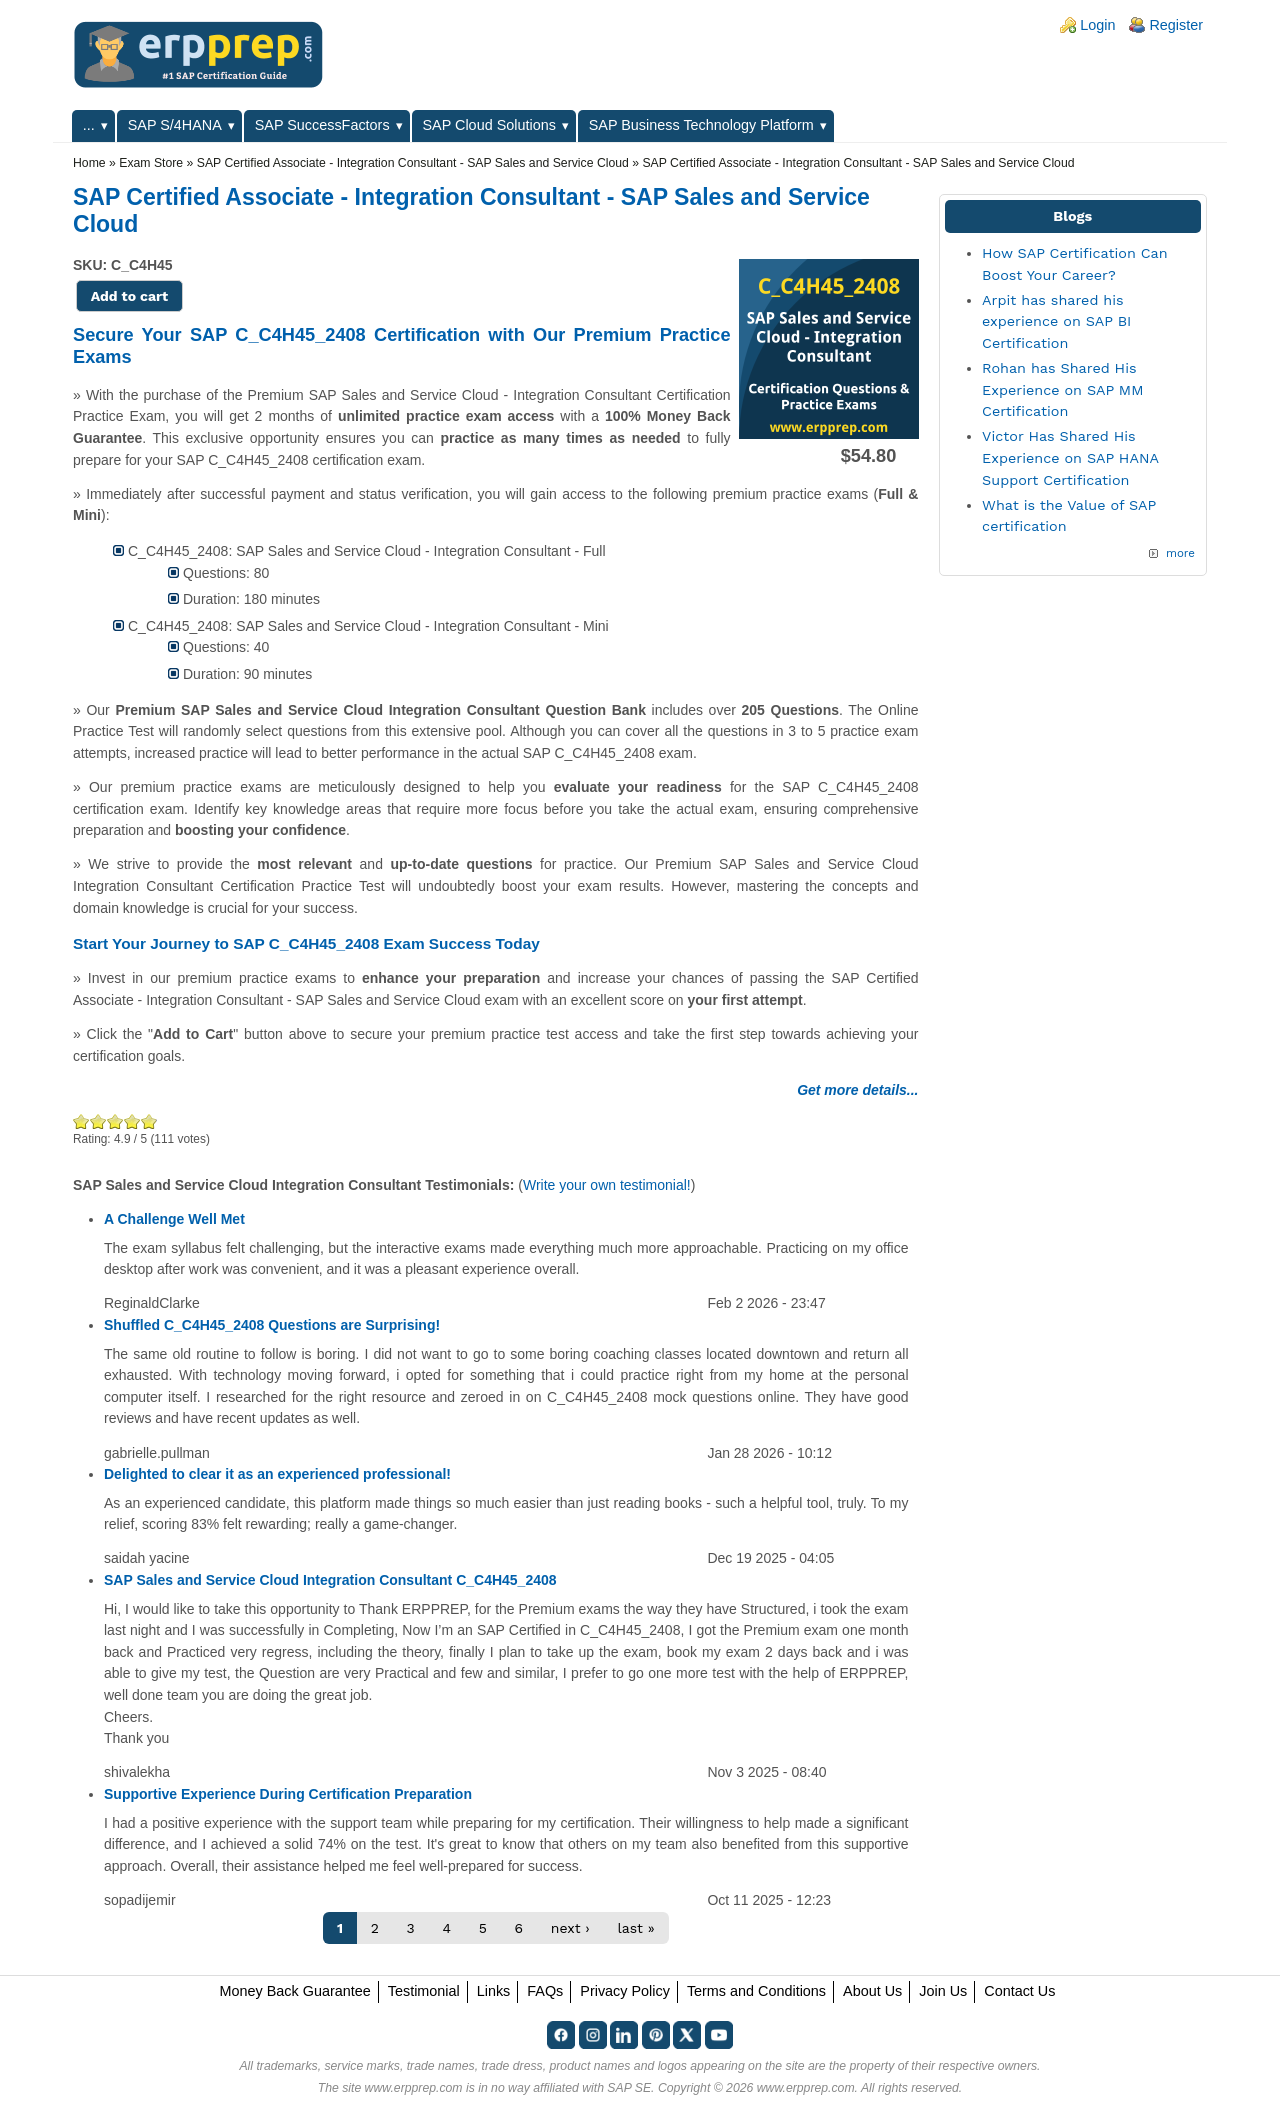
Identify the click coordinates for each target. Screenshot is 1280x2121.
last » (635, 1928)
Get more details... (857, 1090)
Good (115, 1121)
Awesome (148, 1121)
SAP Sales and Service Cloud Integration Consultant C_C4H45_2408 (330, 1580)
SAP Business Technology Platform (701, 125)
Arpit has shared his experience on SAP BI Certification (1056, 321)
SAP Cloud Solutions (489, 125)
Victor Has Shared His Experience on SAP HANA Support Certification (1070, 457)
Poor (81, 1121)
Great (132, 1121)
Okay (98, 1121)
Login (1097, 25)
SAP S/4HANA (175, 125)
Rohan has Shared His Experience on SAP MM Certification (1062, 389)
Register (1176, 25)
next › (570, 1928)
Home (89, 163)
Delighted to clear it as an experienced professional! (277, 1474)
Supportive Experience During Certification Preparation (288, 1794)
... (89, 125)
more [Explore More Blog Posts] (1180, 553)
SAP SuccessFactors (322, 125)
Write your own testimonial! (607, 1185)
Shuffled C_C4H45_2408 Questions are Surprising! (272, 1325)
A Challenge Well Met (174, 1219)
